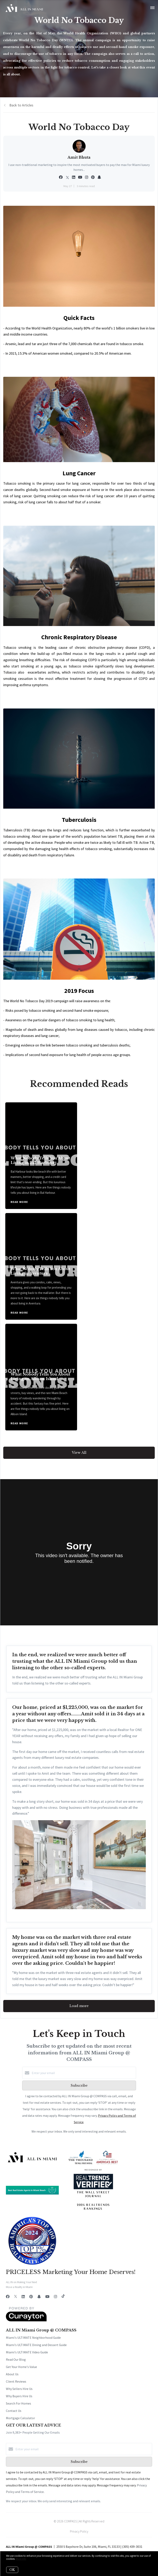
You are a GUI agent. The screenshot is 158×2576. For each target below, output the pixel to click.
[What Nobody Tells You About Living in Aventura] (41, 1237)
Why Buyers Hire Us (19, 2396)
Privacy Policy (79, 2531)
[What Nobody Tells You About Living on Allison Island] (41, 1345)
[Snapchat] (39, 2296)
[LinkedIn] (23, 2296)
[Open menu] (152, 8)
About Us (12, 2374)
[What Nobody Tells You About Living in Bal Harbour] (41, 1126)
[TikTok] (63, 2296)
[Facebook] (8, 2296)
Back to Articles (21, 105)
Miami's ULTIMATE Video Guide (27, 2352)
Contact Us (13, 2411)
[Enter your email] (83, 2073)
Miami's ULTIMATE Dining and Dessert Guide (36, 2345)
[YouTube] (47, 2296)
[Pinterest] (31, 2296)
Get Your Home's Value (21, 2367)
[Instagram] (55, 2296)
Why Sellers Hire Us (19, 2389)
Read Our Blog (16, 2359)
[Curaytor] (26, 2320)
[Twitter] (15, 2296)
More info (21, 2559)
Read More (19, 1201)
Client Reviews (16, 2381)
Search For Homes (18, 2403)
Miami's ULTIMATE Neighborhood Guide (33, 2338)
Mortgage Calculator (20, 2418)
